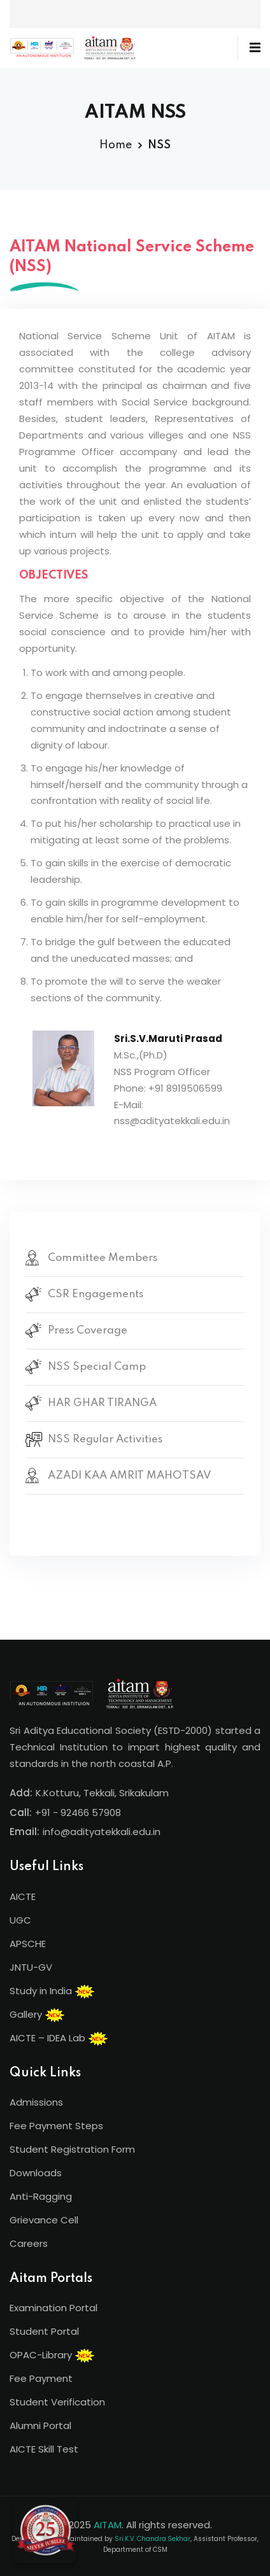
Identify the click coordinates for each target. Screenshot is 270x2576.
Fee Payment (41, 2378)
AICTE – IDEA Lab (59, 2038)
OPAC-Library (52, 2355)
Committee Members (102, 1258)
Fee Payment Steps (56, 2125)
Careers (29, 2243)
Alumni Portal (40, 2425)
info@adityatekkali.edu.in (101, 1831)
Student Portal (44, 2331)
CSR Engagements (95, 1294)
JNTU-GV (31, 1967)
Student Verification (57, 2402)
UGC (20, 1920)
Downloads (36, 2172)
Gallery (37, 2015)
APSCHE (28, 1943)
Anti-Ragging (41, 2196)
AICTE (23, 1896)
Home (115, 145)
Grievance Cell (44, 2220)
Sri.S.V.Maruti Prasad (168, 1038)
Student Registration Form (72, 2149)
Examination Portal (53, 2307)
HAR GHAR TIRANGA (102, 1403)
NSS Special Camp (97, 1367)
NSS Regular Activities (105, 1439)
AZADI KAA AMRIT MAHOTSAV (129, 1475)
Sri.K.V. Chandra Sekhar (152, 2539)
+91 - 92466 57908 (78, 1812)
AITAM (108, 2524)
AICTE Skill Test (44, 2449)
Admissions (36, 2102)
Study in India (52, 1991)
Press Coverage (87, 1330)
